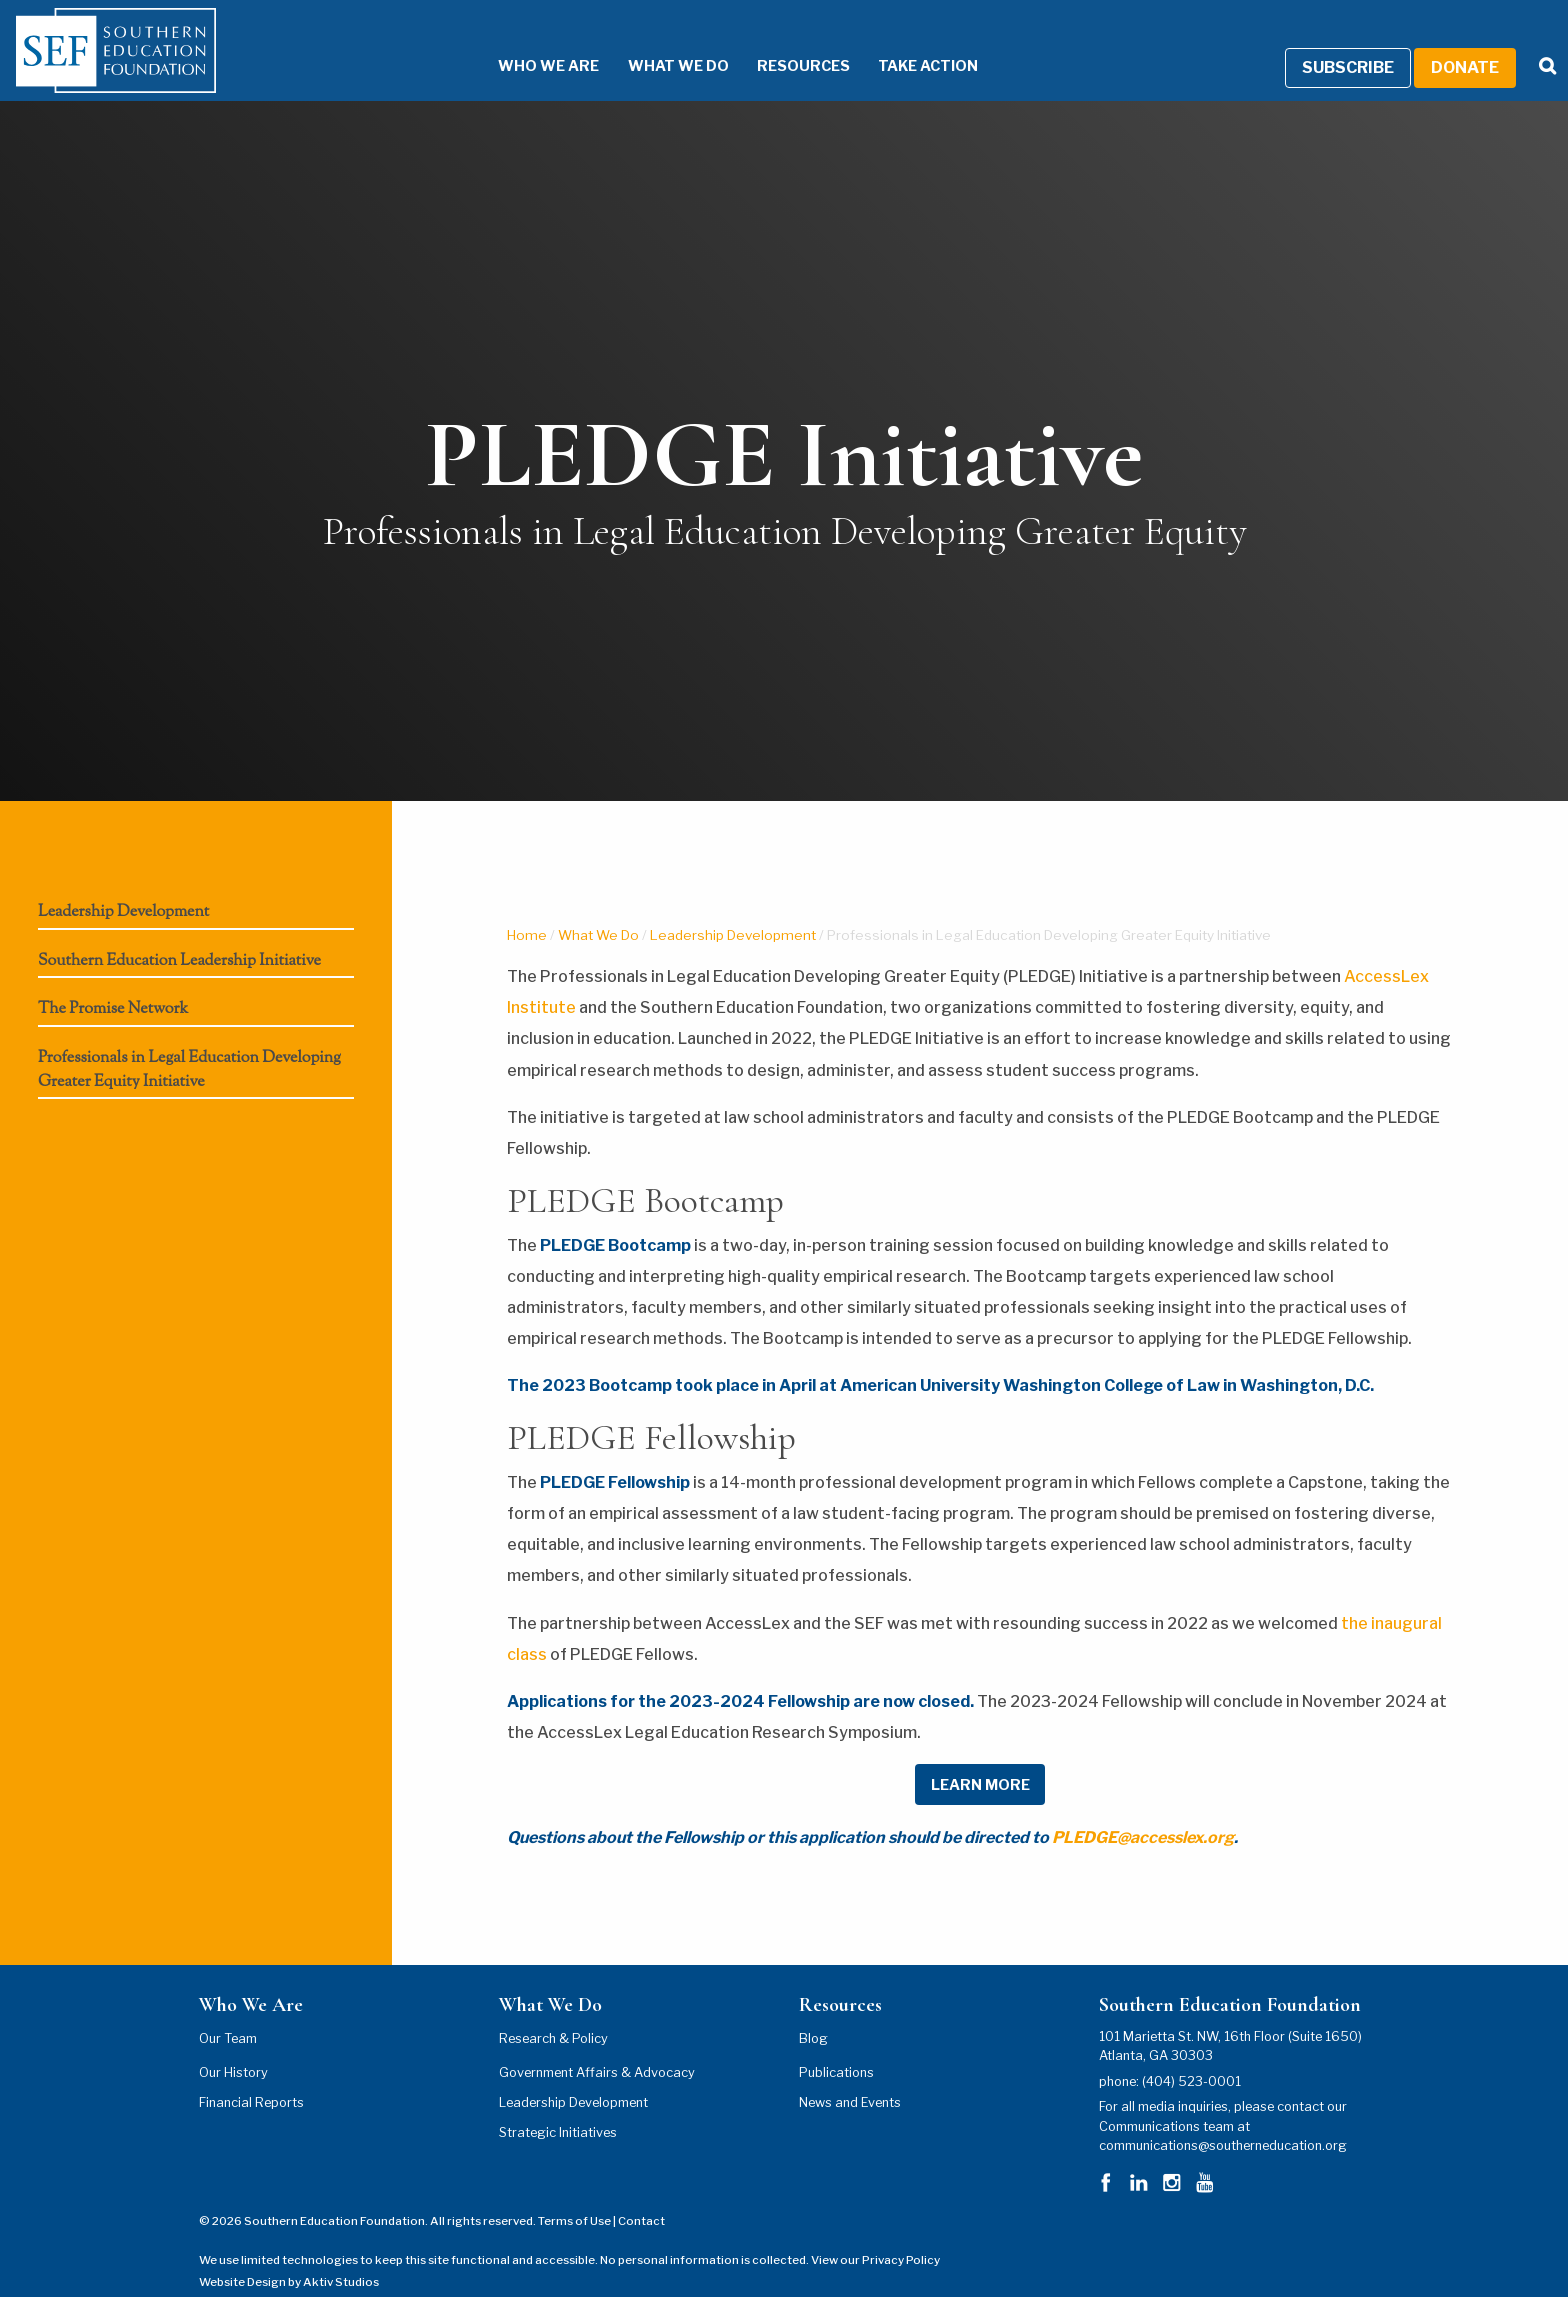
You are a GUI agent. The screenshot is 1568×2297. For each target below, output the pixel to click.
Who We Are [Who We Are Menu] (518, 40)
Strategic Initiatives (558, 2106)
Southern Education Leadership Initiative (179, 935)
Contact (641, 2196)
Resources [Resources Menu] (773, 40)
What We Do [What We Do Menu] (648, 40)
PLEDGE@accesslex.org (1143, 1812)
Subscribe (1348, 41)
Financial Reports (251, 2076)
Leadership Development (123, 887)
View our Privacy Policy (875, 2234)
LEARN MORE (980, 1759)
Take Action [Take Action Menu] (898, 40)
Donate (1465, 41)
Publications (836, 2046)
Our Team (228, 2012)
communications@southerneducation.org (1223, 2119)
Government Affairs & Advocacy (597, 2046)
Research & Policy (553, 2012)
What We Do (598, 909)
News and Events (850, 2076)
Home (527, 909)
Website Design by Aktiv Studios (289, 2257)
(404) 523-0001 (1191, 2055)
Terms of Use (574, 2196)
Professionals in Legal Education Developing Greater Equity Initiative (189, 1044)
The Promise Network (113, 984)
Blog (813, 2012)
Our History (233, 2046)
